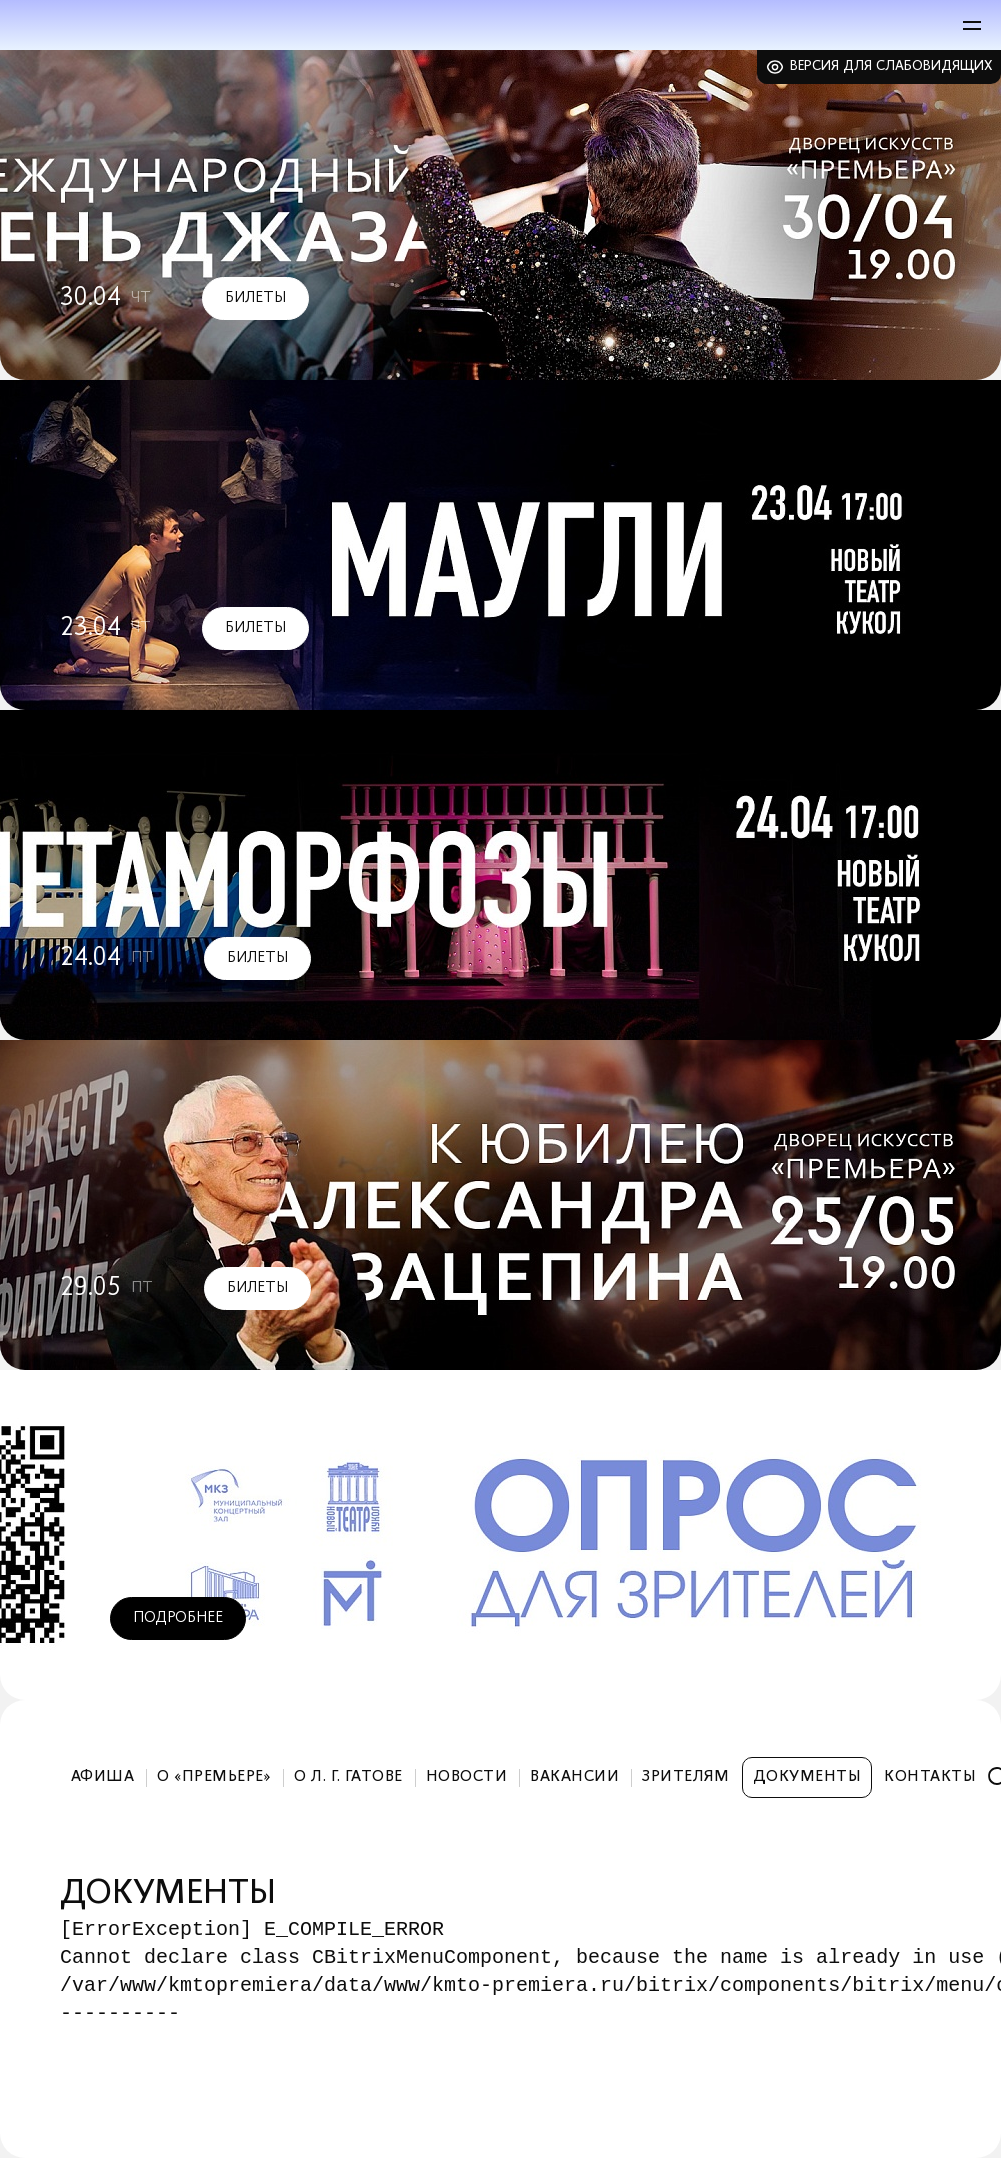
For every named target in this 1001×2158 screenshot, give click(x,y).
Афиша (102, 1777)
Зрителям (686, 1777)
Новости (466, 1777)
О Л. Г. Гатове (348, 1777)
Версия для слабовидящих (891, 66)
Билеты (255, 298)
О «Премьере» (214, 1777)
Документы (807, 1777)
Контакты (930, 1777)
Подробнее (178, 1618)
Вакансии (574, 1777)
